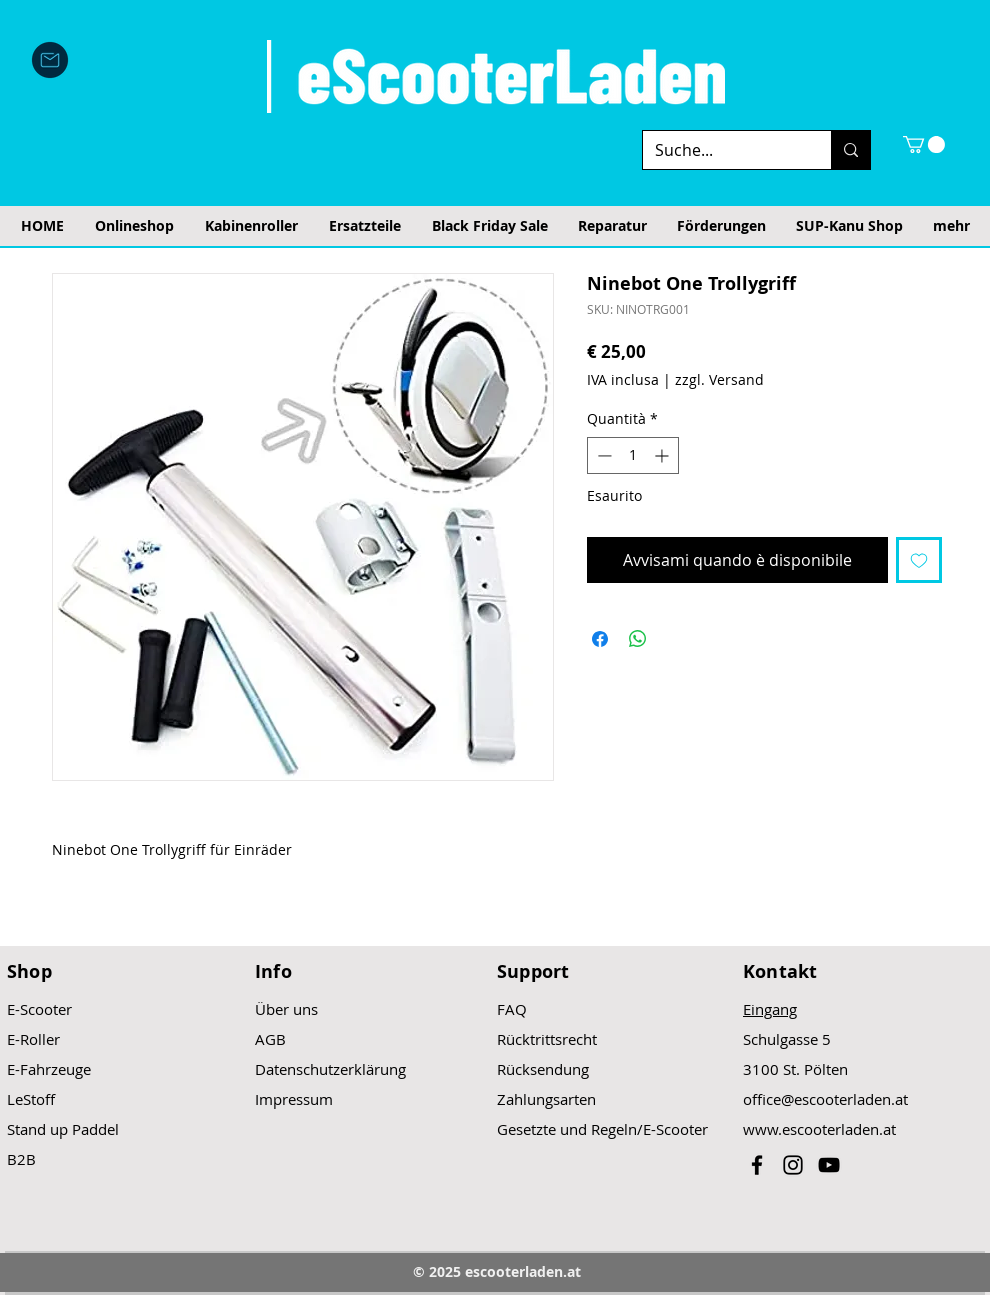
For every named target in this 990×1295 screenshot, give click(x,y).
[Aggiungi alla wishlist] (919, 560)
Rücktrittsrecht (547, 1039)
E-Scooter (39, 1009)
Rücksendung (543, 1069)
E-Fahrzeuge (49, 1069)
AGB (270, 1039)
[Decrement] (602, 455)
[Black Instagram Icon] (793, 1165)
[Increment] (663, 455)
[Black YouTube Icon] (829, 1165)
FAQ (512, 1009)
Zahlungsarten (546, 1099)
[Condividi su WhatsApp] (638, 639)
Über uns (286, 1009)
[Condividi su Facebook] (600, 639)
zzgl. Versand (719, 379)
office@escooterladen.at (825, 1099)
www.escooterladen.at (819, 1129)
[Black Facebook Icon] (757, 1165)
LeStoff (31, 1099)
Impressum (294, 1099)
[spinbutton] (633, 455)
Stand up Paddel (63, 1129)
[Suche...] (722, 150)
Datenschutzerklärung (330, 1069)
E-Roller (33, 1039)
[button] (924, 144)
